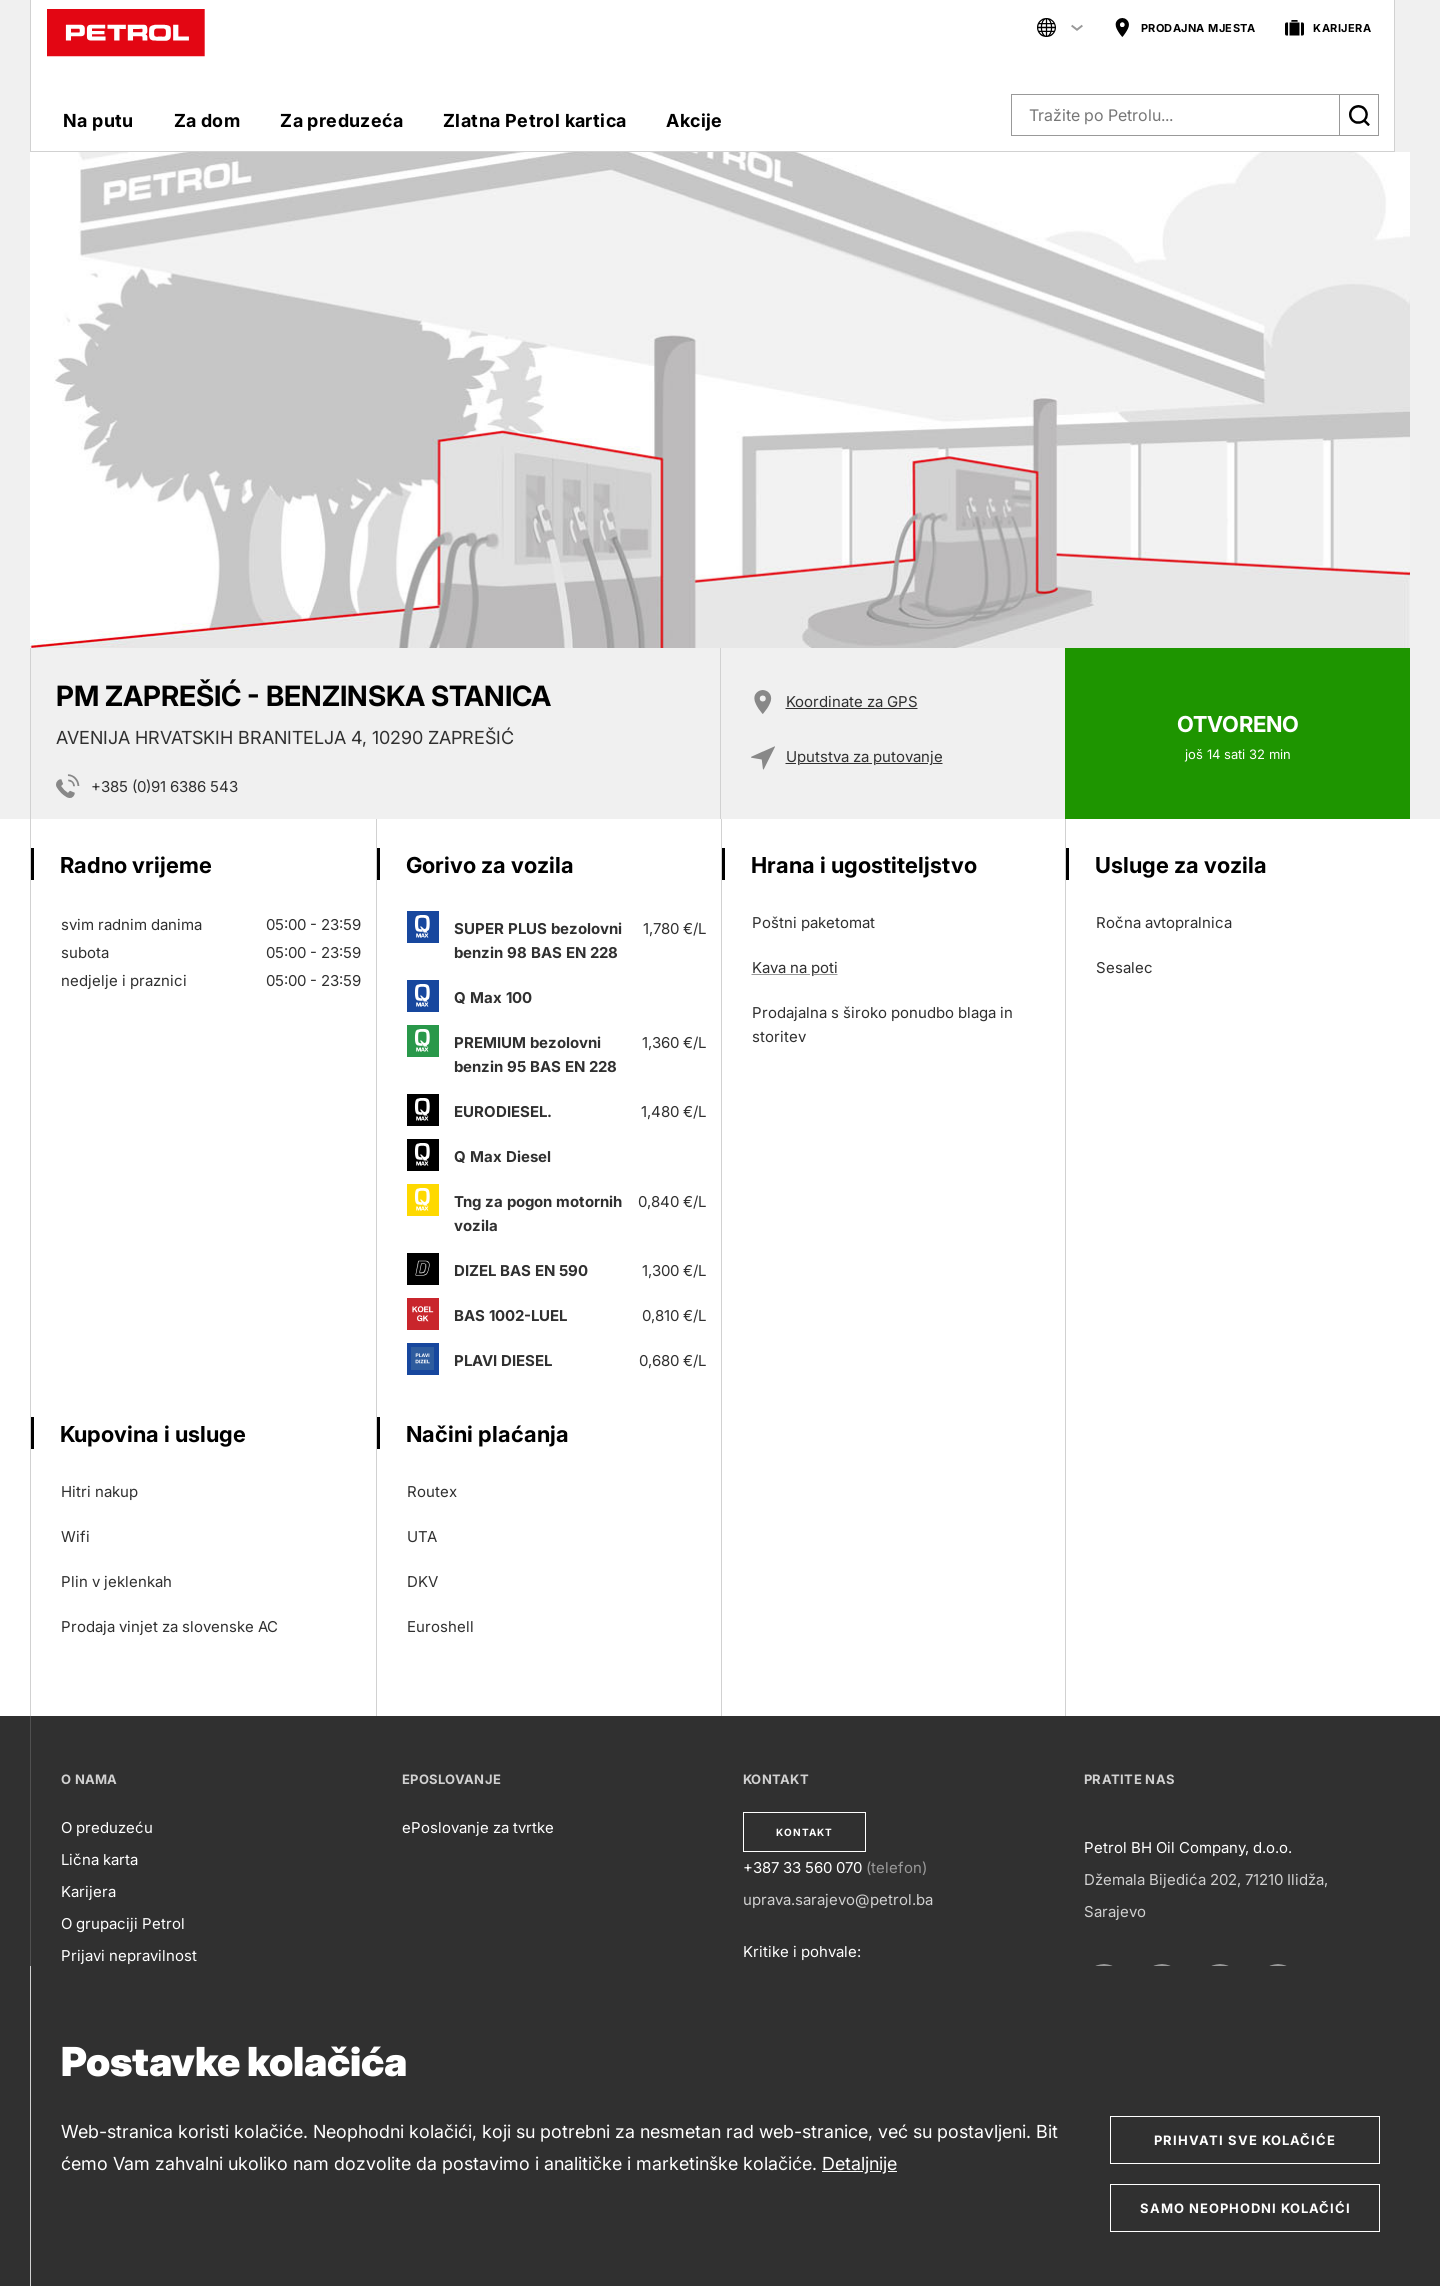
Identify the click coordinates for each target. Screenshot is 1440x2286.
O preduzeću (107, 1827)
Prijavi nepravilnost (129, 1955)
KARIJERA (1328, 28)
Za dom (207, 120)
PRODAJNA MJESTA (1184, 28)
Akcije (694, 120)
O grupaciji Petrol (123, 1923)
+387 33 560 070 (802, 1867)
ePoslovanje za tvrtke (478, 1827)
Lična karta (99, 1859)
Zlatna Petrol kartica (534, 120)
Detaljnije (859, 2163)
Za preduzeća (341, 120)
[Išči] (1359, 115)
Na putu (98, 120)
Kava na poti (795, 967)
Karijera (88, 1891)
